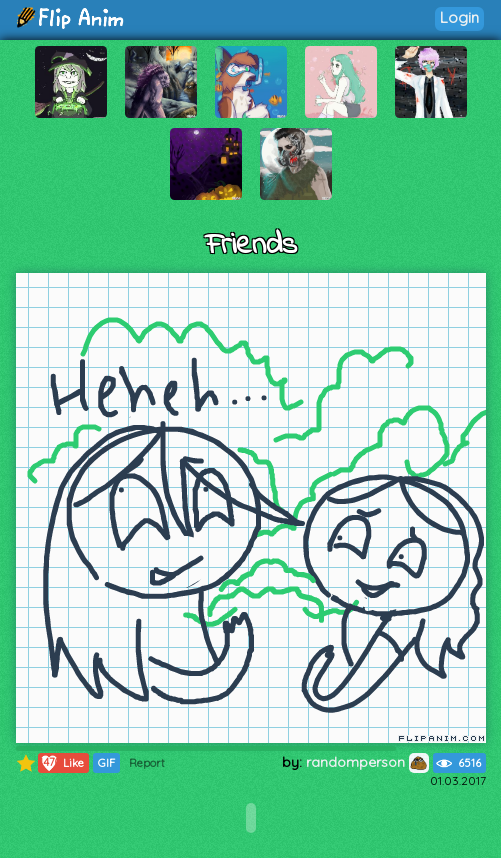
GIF (106, 763)
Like (61, 763)
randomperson (367, 762)
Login (459, 17)
